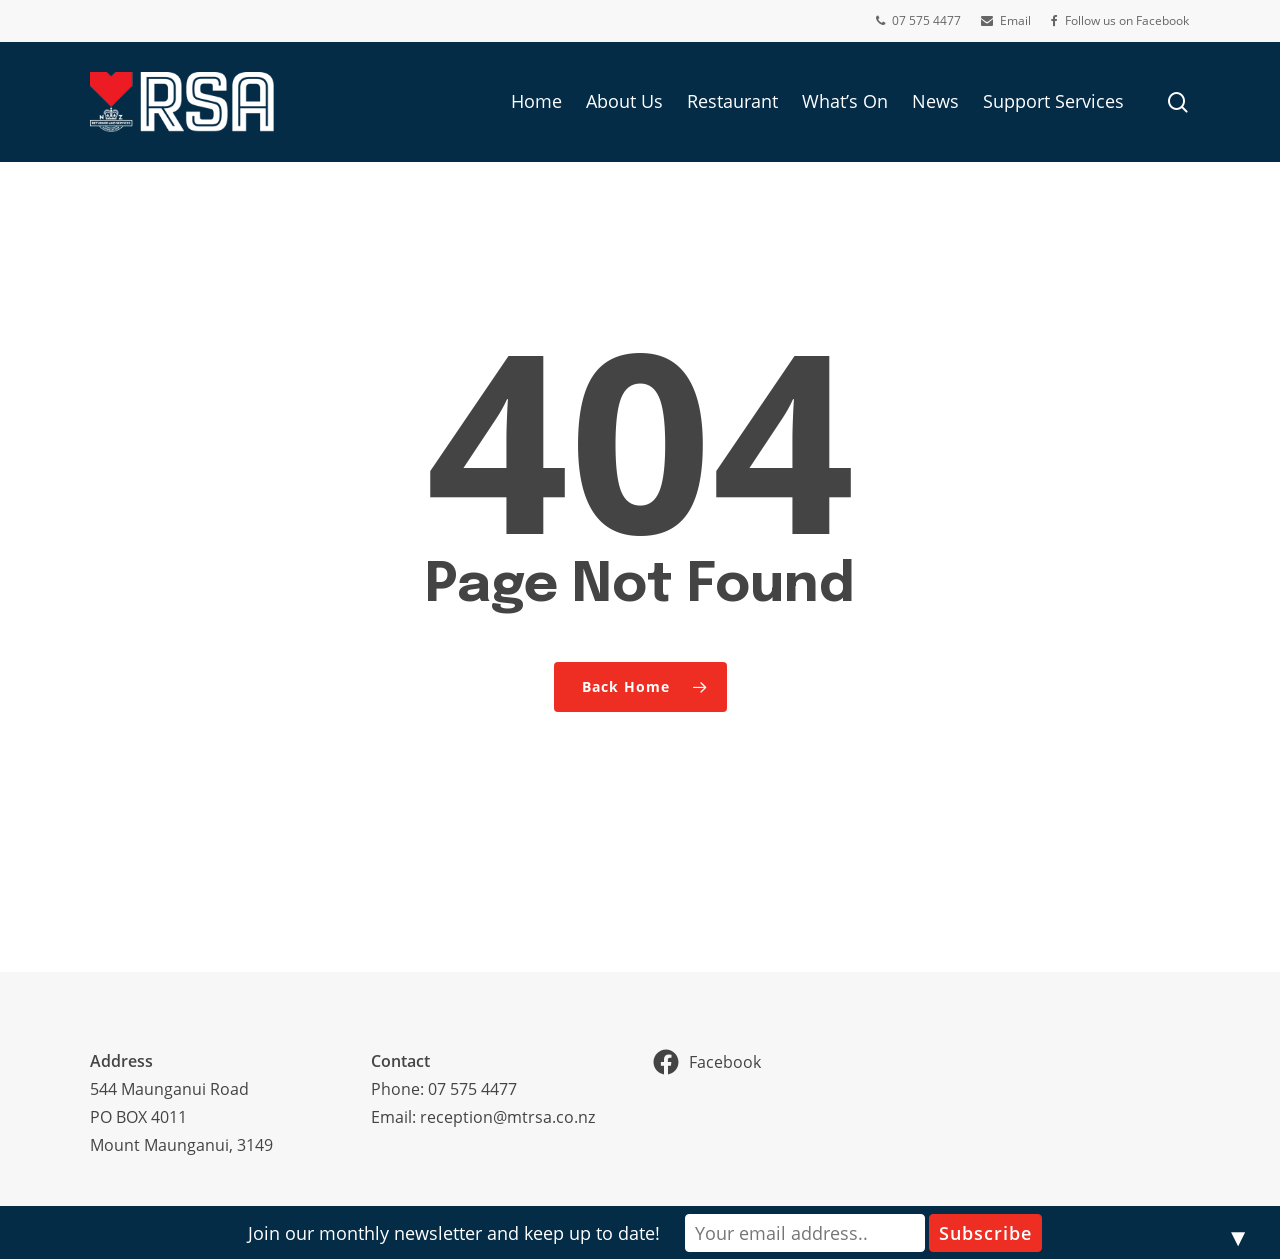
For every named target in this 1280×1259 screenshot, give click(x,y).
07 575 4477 (472, 1089)
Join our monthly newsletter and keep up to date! (454, 1233)
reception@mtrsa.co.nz (507, 1117)
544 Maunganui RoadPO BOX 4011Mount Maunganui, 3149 (181, 1117)
